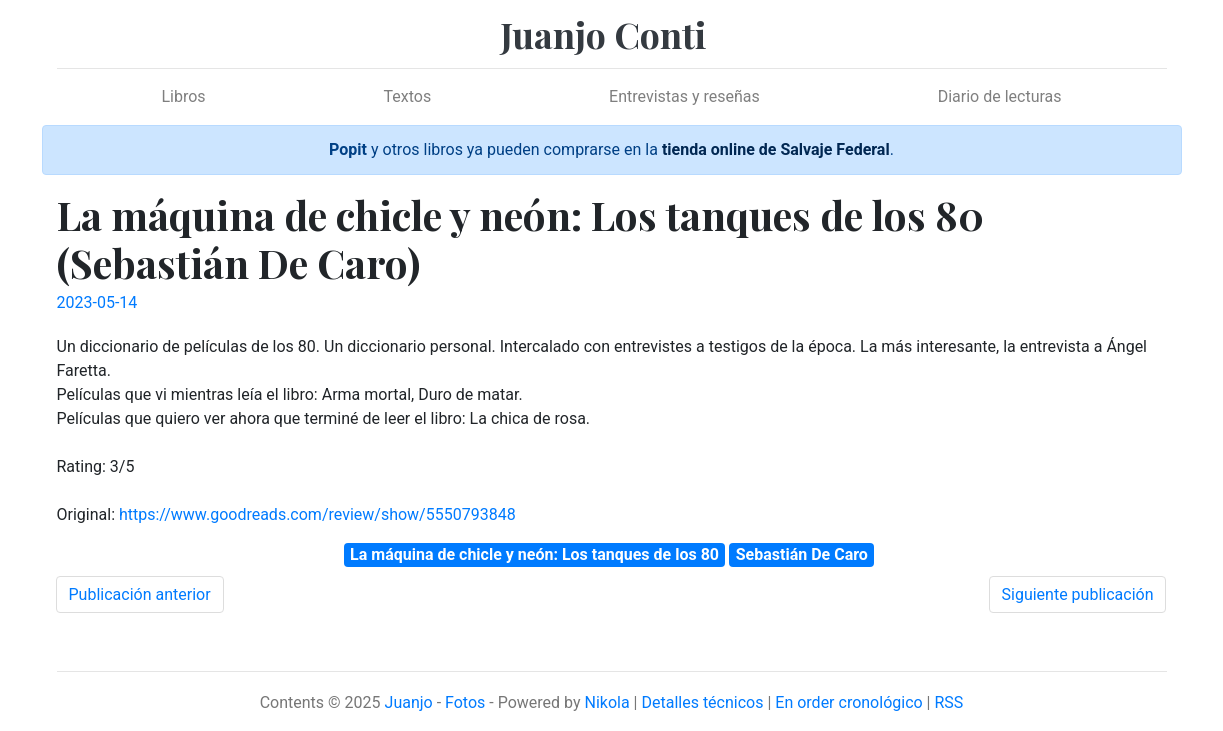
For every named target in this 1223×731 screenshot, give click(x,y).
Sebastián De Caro (802, 554)
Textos (408, 96)
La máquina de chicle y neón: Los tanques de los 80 (534, 554)
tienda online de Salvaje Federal (776, 149)
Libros (183, 96)
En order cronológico (848, 702)
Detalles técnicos (702, 702)
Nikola (606, 702)
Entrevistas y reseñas (684, 96)
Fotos (465, 702)
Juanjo (409, 702)
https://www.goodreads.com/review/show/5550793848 (317, 514)
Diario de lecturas (1000, 96)
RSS (948, 702)
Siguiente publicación (1078, 594)
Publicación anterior (140, 594)
